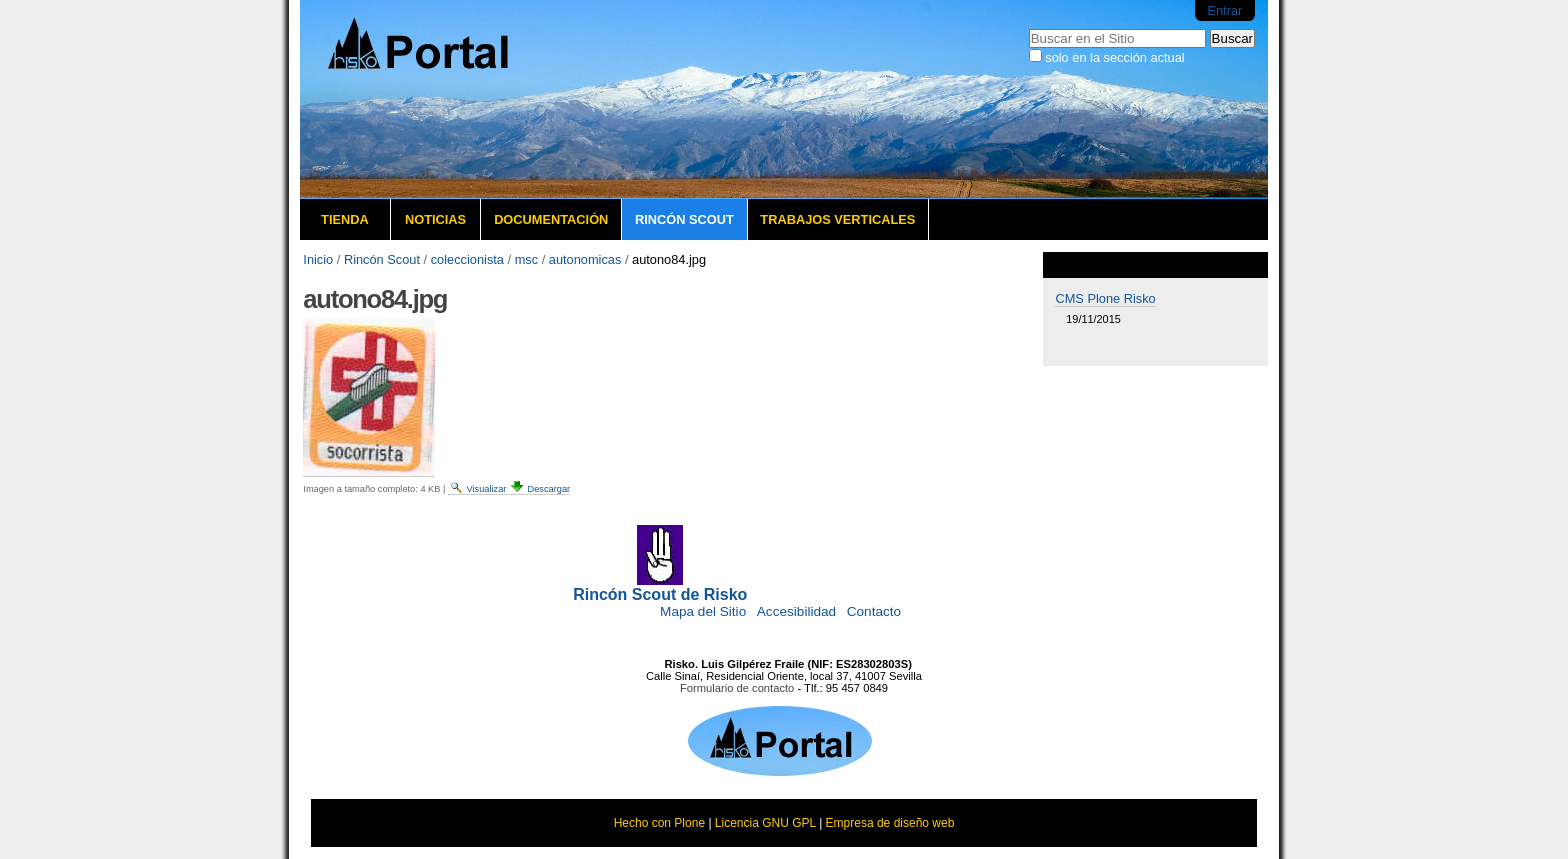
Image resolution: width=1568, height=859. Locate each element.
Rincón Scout (684, 219)
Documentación (551, 219)
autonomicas (585, 259)
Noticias (435, 219)
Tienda (345, 219)
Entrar (1224, 10)
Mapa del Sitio (703, 611)
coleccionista (467, 259)
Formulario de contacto (737, 688)
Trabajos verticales (837, 219)
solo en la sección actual (1114, 57)
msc (526, 259)
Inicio (318, 259)
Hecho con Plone (659, 823)
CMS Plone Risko (1105, 298)
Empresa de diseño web (890, 823)
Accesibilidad (796, 611)
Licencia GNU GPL (765, 823)
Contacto (874, 611)
